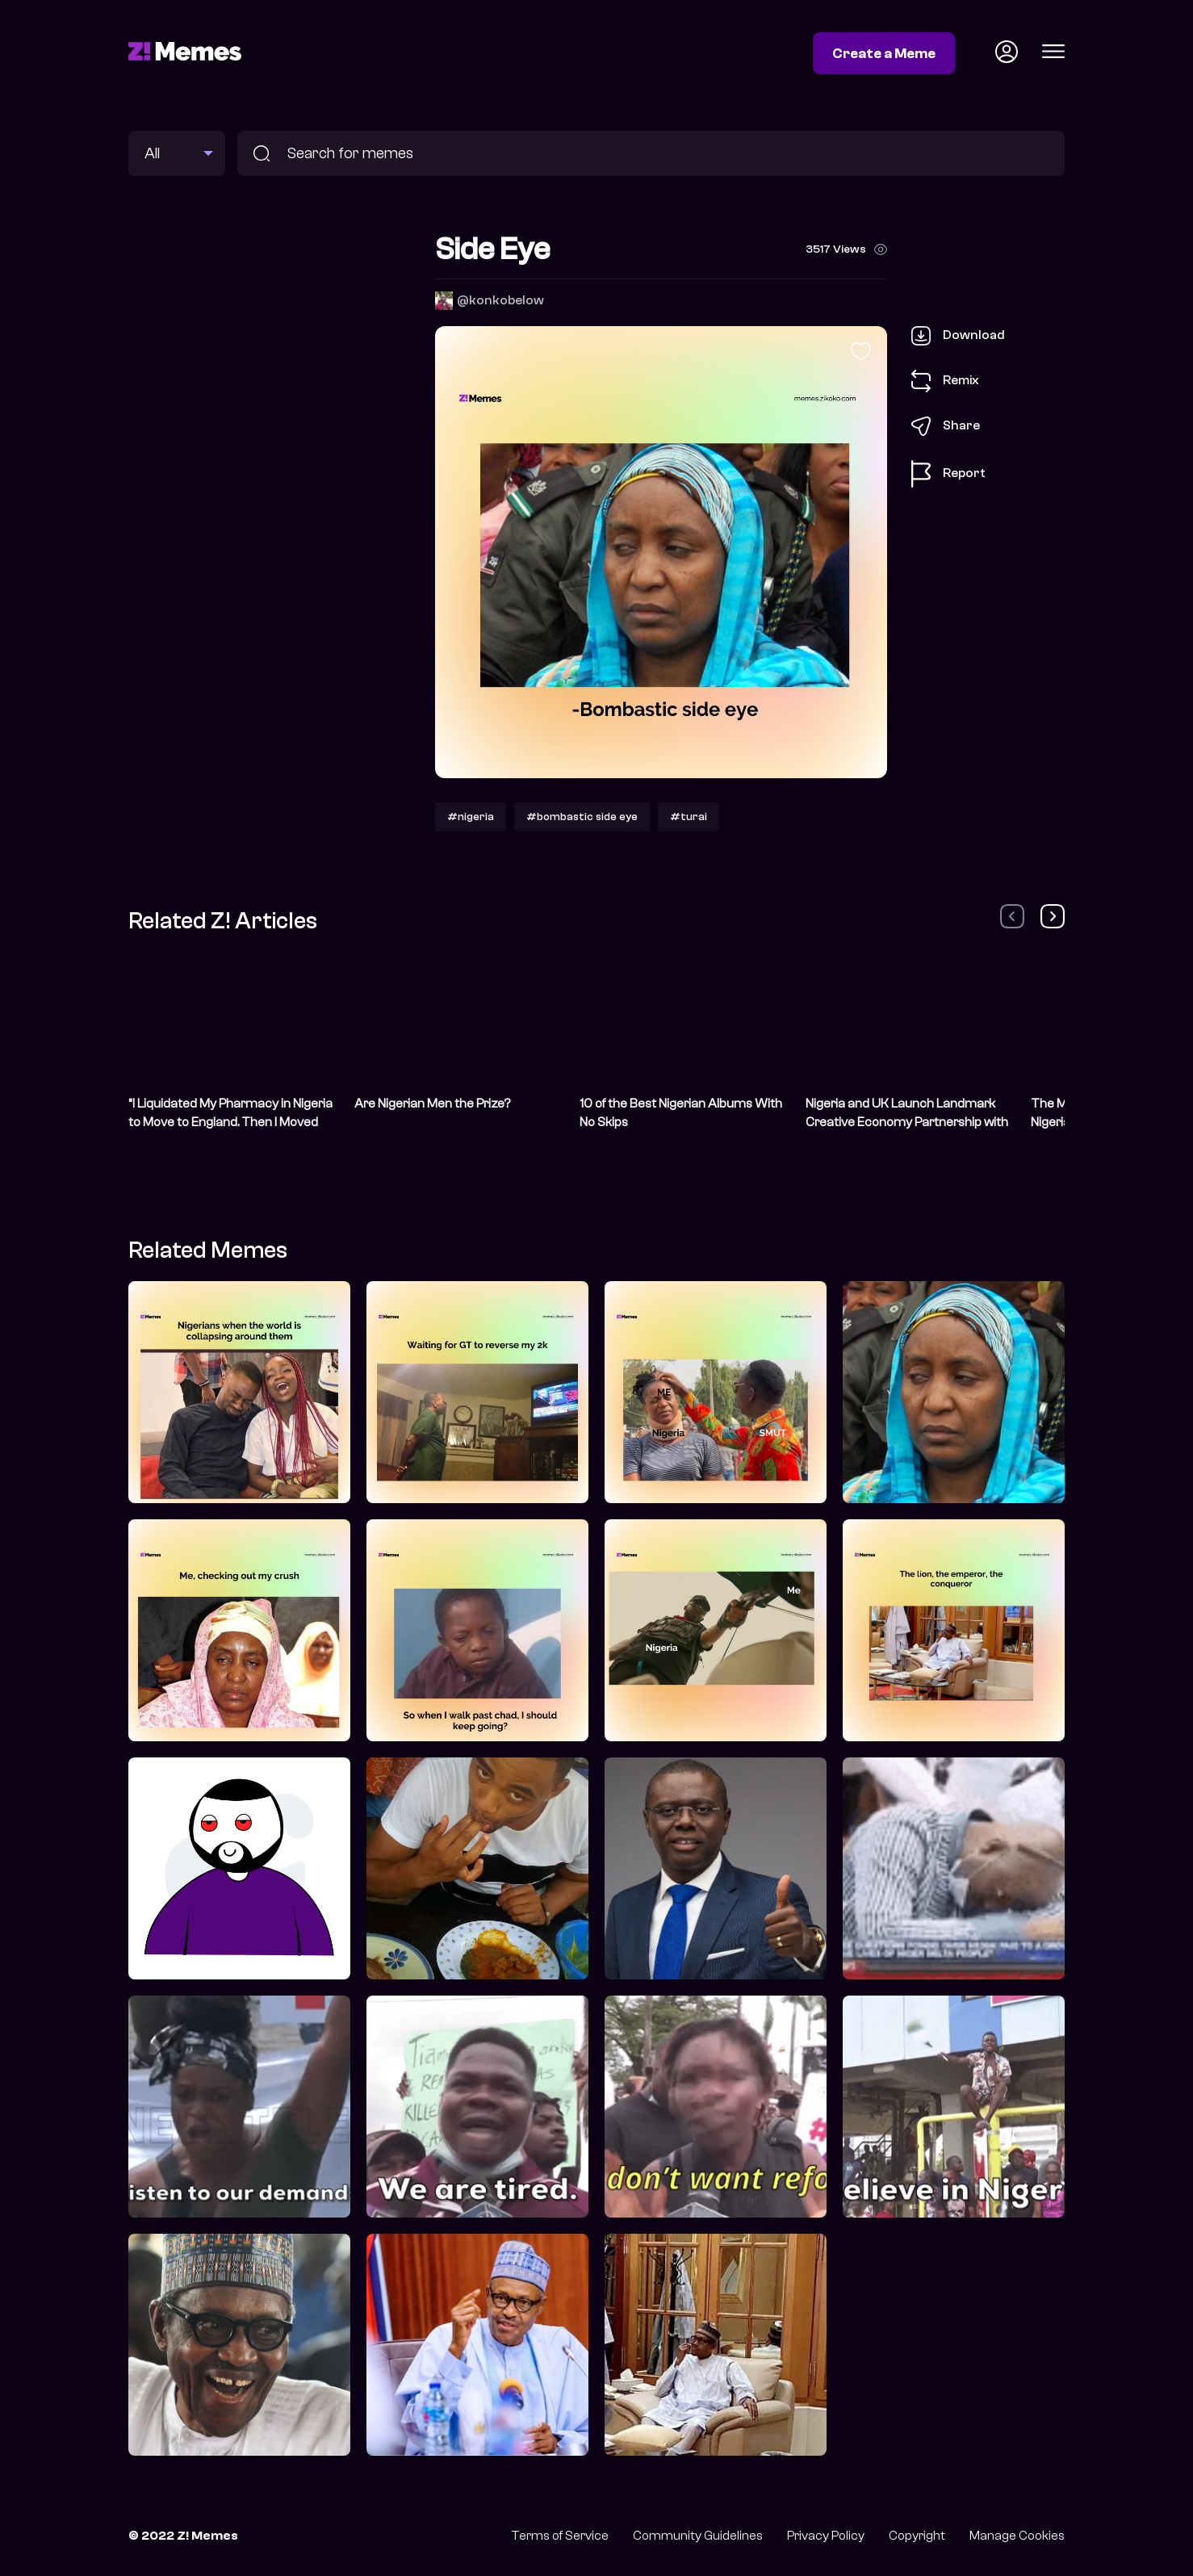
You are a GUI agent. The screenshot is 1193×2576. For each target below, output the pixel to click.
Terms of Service (560, 2535)
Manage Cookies (1017, 2535)
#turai (688, 816)
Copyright (917, 2535)
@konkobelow (500, 300)
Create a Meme (884, 53)
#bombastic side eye (582, 816)
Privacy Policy (825, 2535)
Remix (945, 381)
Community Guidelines (698, 2535)
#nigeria (470, 816)
